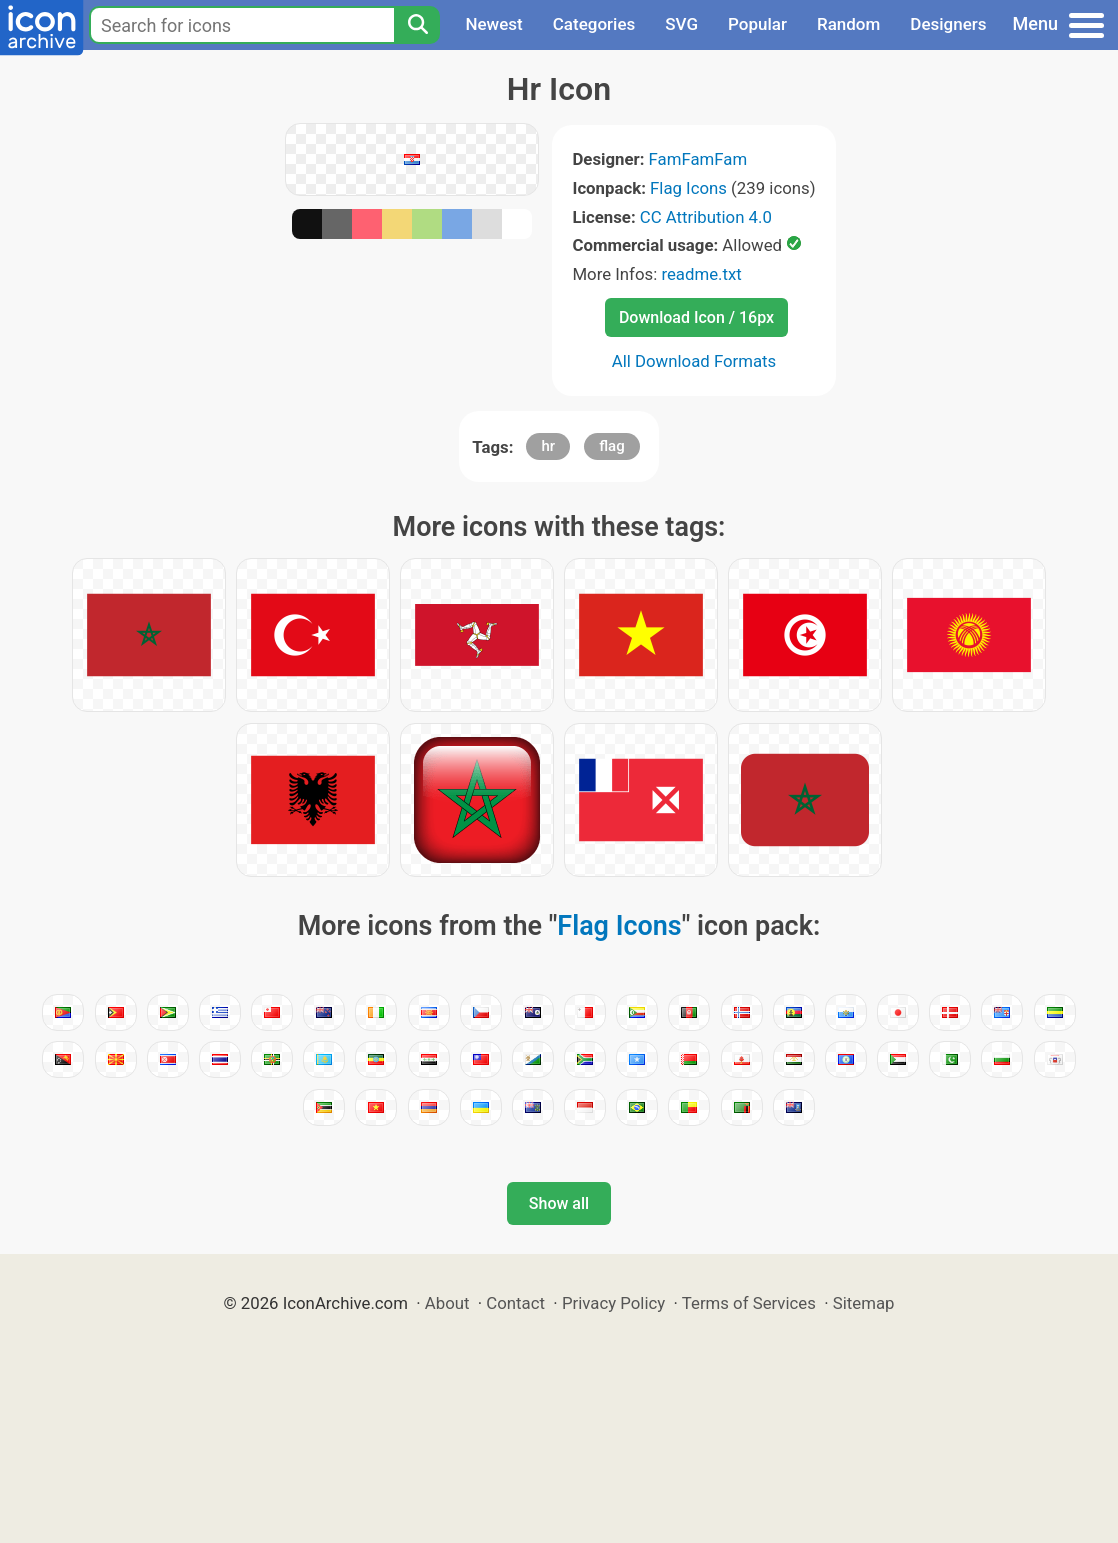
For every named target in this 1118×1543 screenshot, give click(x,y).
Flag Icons (688, 188)
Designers (948, 24)
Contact (515, 1303)
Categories (594, 24)
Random (848, 24)
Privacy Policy (613, 1303)
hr (548, 446)
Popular (757, 24)
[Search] (417, 25)
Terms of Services (749, 1303)
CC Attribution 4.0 (706, 217)
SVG (681, 24)
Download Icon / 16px (696, 317)
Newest (493, 24)
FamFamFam (698, 159)
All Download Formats (694, 361)
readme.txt (701, 274)
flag (611, 446)
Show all (559, 1203)
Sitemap (864, 1303)
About (447, 1303)
